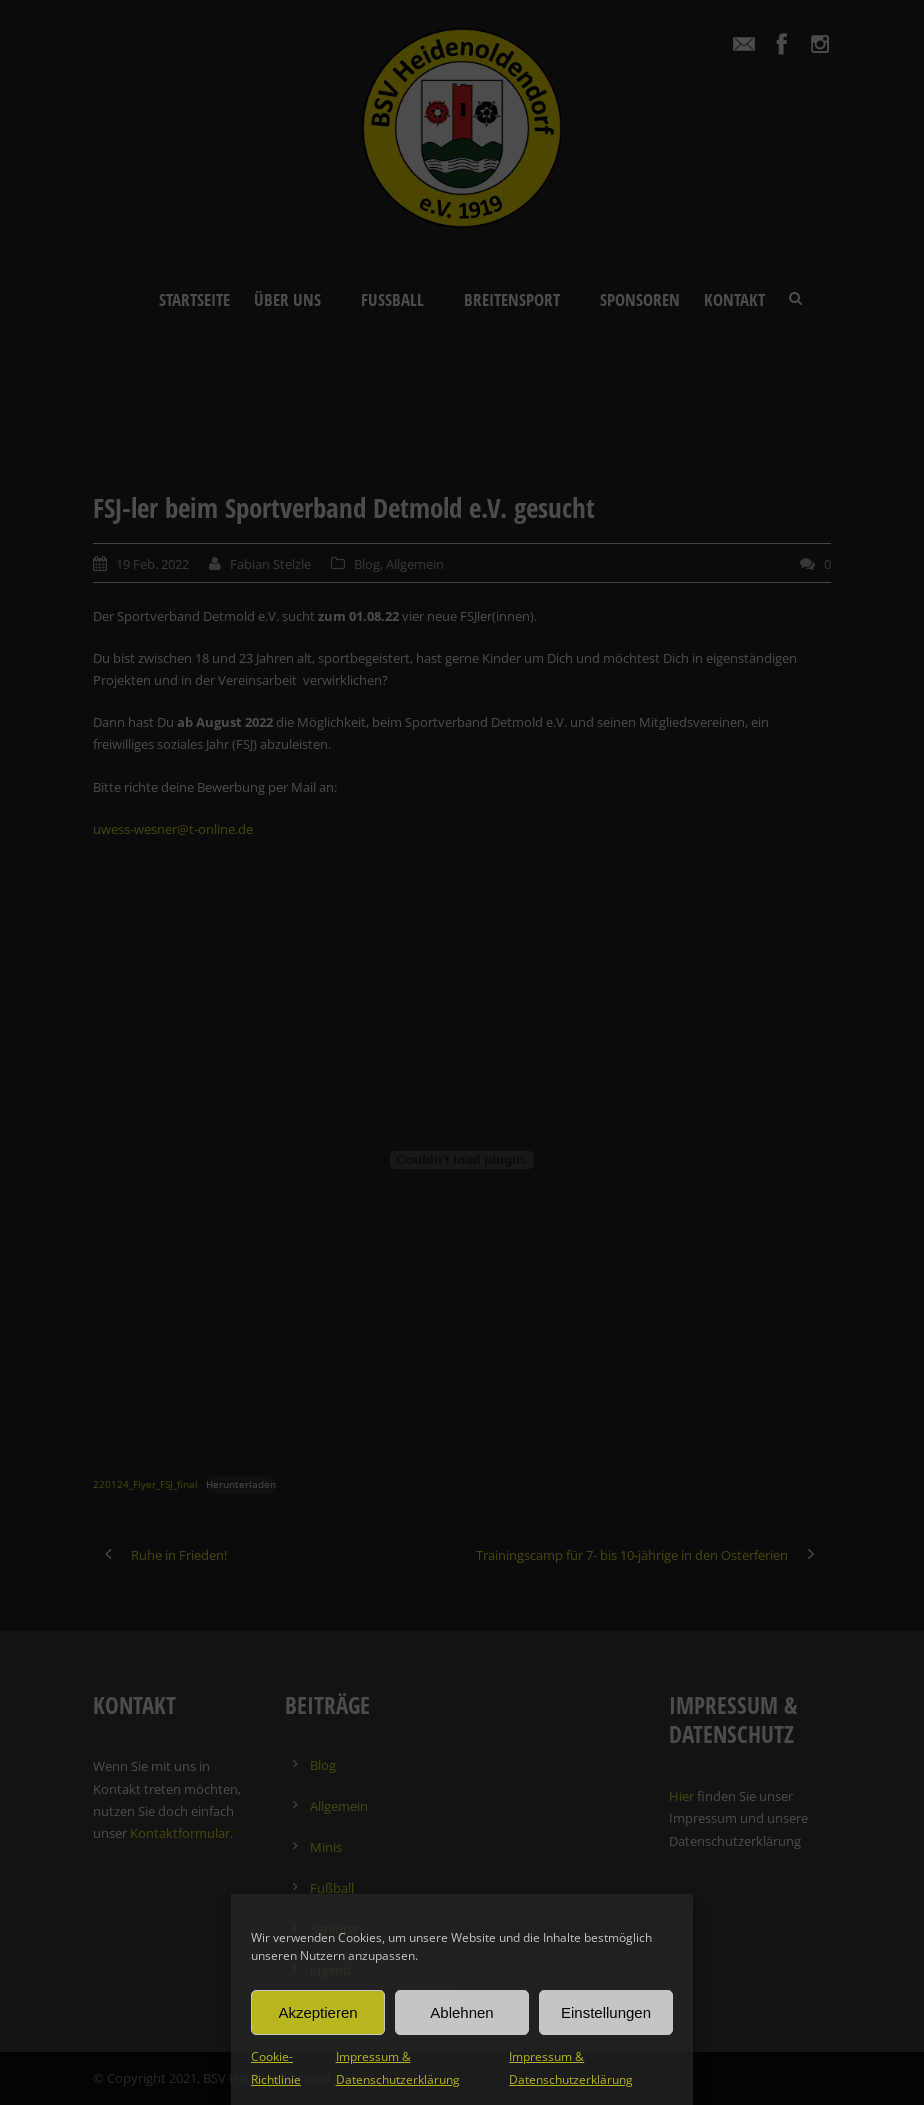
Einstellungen (606, 2012)
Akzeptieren (317, 2012)
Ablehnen (461, 2012)
